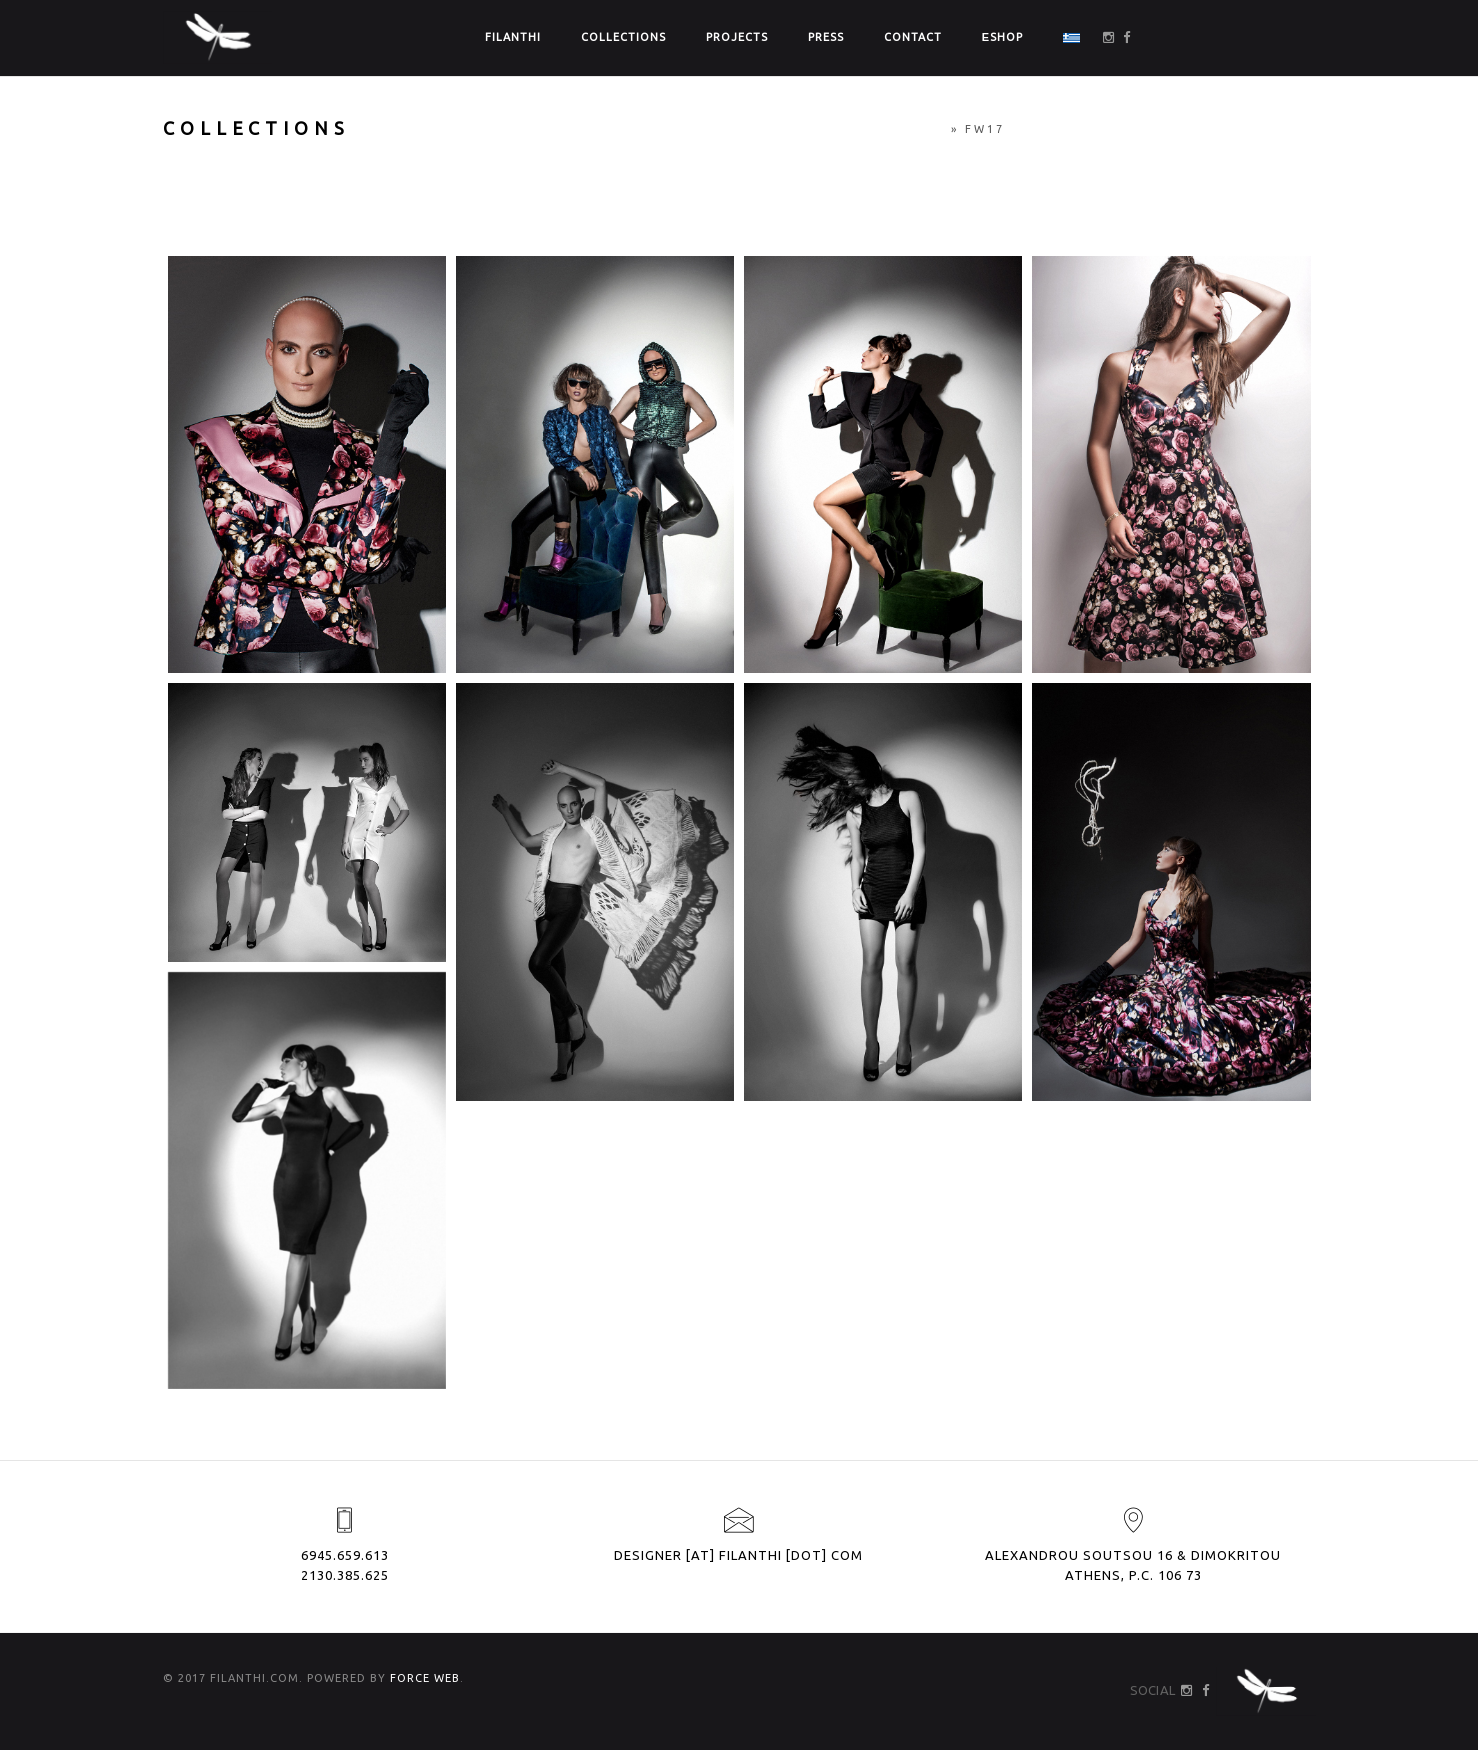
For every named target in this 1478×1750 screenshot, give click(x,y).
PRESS (826, 37)
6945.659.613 (345, 1555)
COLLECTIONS (623, 37)
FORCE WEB (425, 1678)
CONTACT (913, 37)
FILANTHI (513, 37)
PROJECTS (737, 37)
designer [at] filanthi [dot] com (738, 1555)
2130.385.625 (345, 1575)
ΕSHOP (1002, 37)
